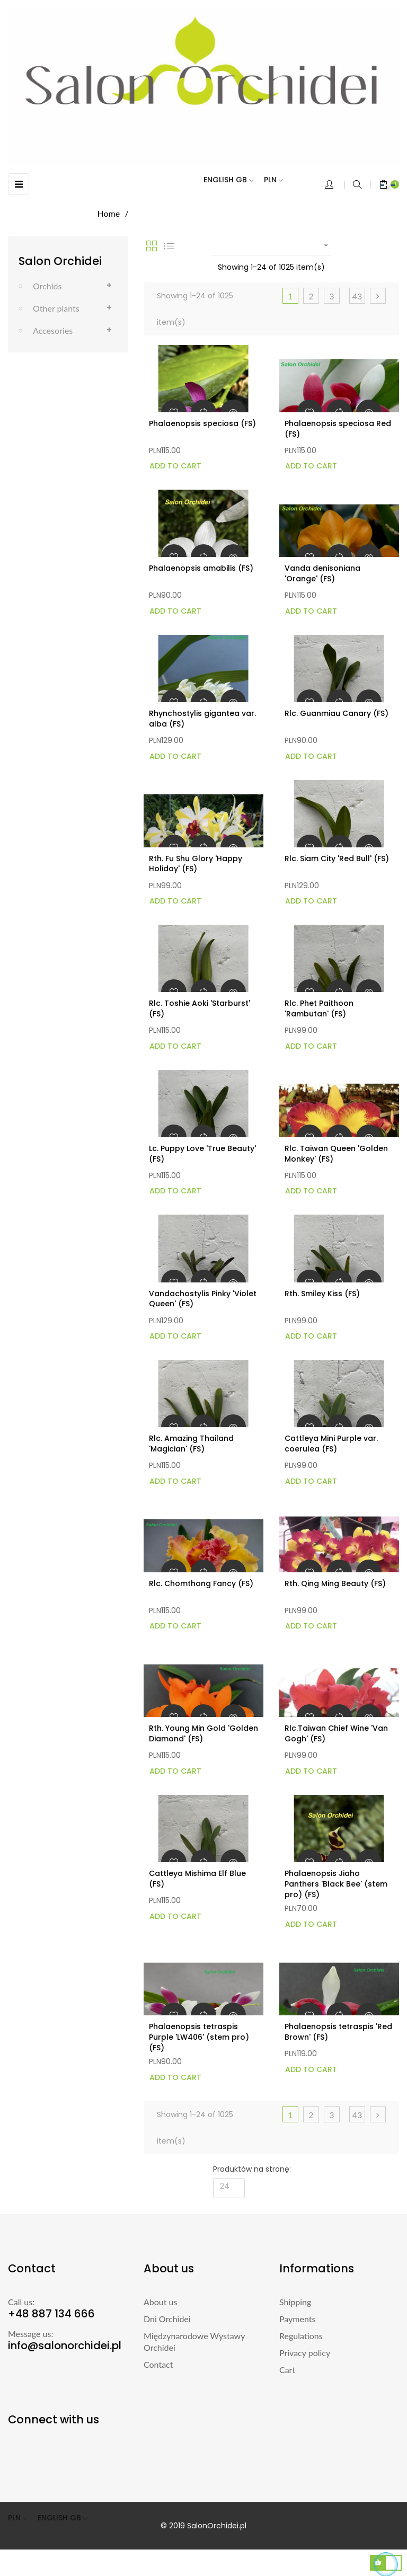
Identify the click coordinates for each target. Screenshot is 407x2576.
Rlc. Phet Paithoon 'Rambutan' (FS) (319, 1008)
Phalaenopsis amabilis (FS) (201, 568)
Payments (297, 2319)
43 (357, 296)
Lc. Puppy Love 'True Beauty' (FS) (202, 1153)
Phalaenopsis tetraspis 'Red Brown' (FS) (338, 2031)
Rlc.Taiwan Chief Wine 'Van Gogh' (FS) (336, 1733)
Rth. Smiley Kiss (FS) (322, 1293)
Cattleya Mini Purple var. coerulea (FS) (331, 1443)
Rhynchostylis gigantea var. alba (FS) (202, 718)
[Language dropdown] (234, 180)
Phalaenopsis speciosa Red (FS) (338, 428)
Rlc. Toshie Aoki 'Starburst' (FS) (199, 1008)
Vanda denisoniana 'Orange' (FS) (322, 573)
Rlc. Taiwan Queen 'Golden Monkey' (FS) (336, 1153)
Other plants (56, 308)
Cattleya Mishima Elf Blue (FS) (197, 1878)
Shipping (295, 2302)
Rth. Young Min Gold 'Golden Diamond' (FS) (203, 1733)
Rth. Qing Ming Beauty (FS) (335, 1583)
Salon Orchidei (60, 261)
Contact (158, 2364)
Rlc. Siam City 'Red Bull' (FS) (337, 858)
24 (224, 2186)
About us (160, 2302)
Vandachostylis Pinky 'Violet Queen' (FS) (202, 1298)
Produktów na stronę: (252, 2169)
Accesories (53, 330)
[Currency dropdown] (279, 180)
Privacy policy (304, 2353)
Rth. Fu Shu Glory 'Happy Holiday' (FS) (195, 863)
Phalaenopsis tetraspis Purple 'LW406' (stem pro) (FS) (199, 2037)
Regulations (301, 2336)
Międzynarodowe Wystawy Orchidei (194, 2341)
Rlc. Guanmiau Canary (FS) (336, 713)
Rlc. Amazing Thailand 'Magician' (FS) (191, 1443)
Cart (287, 2370)
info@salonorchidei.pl (64, 2345)
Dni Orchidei (167, 2319)
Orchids (47, 286)
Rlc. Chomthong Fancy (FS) (201, 1583)
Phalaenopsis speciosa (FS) (202, 423)
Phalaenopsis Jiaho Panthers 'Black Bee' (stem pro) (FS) (336, 1884)
